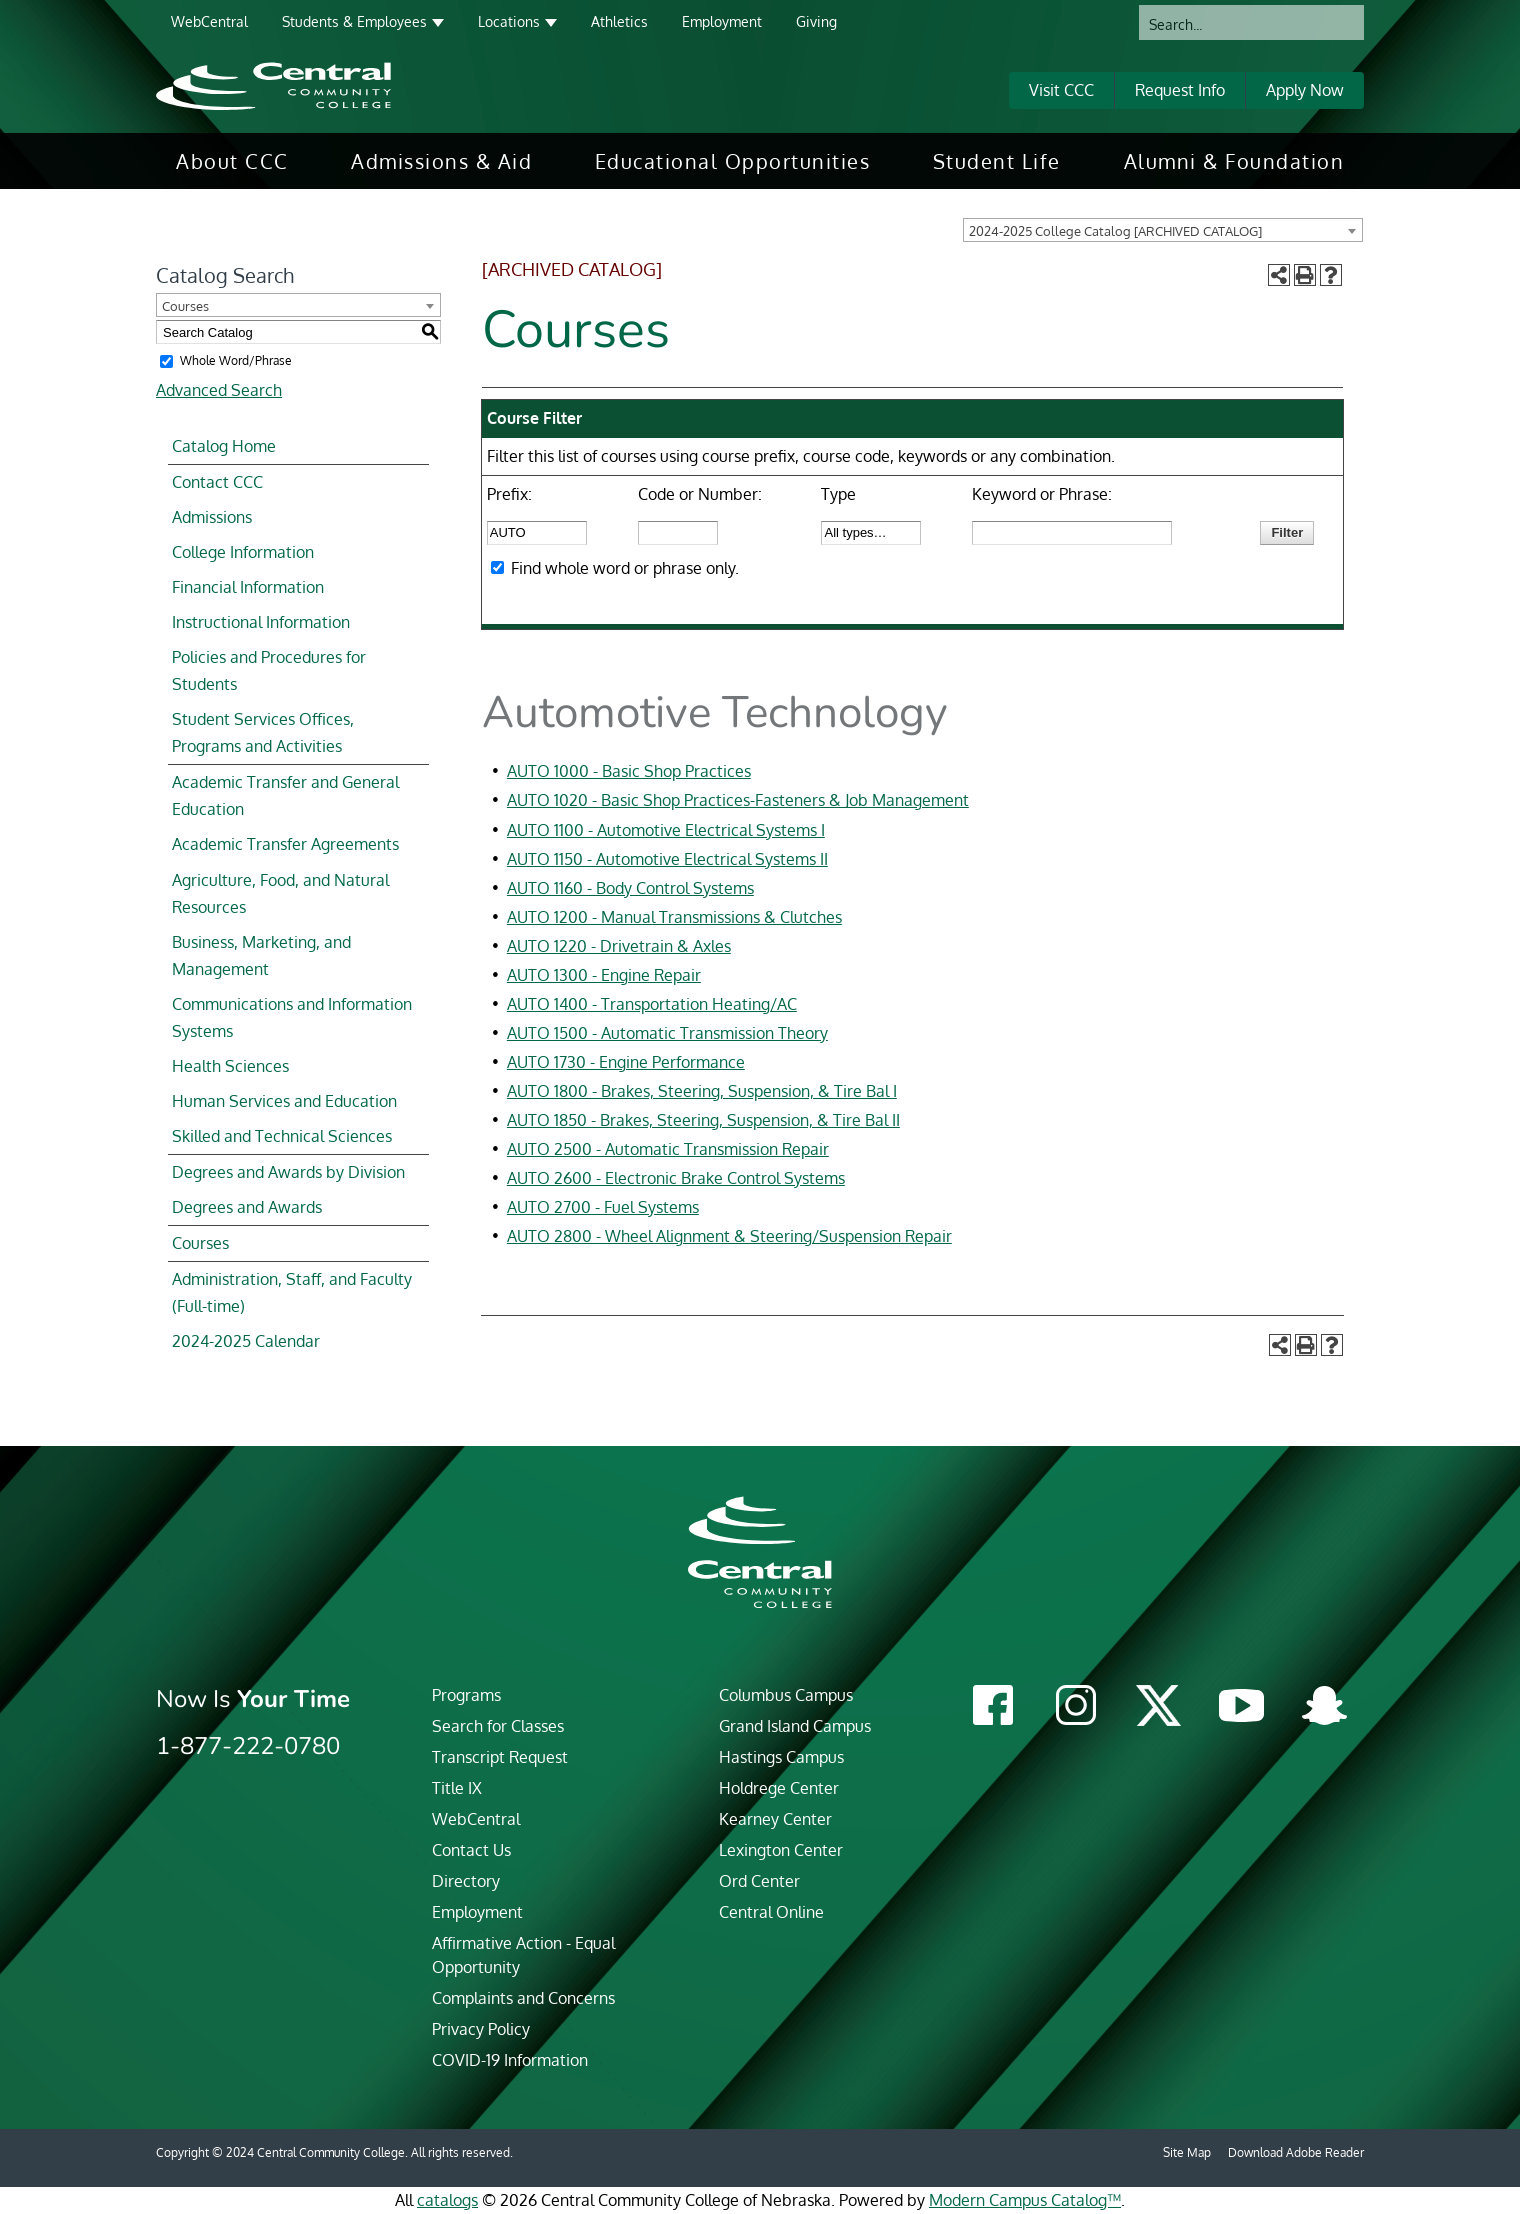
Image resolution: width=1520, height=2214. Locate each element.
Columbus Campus (786, 1695)
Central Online (771, 1912)
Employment (722, 21)
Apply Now (1305, 90)
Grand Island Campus (795, 1726)
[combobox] (1163, 230)
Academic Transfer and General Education (285, 795)
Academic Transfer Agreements (285, 844)
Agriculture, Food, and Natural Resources (280, 893)
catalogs (447, 2200)
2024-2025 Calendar (246, 1341)
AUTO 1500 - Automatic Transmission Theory (667, 1033)
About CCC (232, 161)
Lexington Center (781, 1850)
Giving (816, 21)
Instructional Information (261, 622)
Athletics (619, 21)
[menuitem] (232, 161)
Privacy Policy (481, 2029)
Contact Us (471, 1850)
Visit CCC (1061, 90)
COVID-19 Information (510, 2060)
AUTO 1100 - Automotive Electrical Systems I (666, 830)
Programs (466, 1695)
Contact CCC (217, 482)
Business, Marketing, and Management (261, 955)
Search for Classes (498, 1726)
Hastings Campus (781, 1757)
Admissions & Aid (441, 161)
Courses (200, 1243)
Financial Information (248, 587)
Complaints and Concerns (523, 1998)
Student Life (997, 161)
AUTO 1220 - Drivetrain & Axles (619, 946)
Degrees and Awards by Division (288, 1172)
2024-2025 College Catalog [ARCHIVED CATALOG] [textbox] (1115, 231)
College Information (243, 552)
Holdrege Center (779, 1788)
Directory (466, 1881)
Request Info (1180, 90)
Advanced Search (219, 390)
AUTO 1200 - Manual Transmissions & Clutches (674, 917)
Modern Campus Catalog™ (1025, 2200)
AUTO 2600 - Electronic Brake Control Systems (676, 1178)
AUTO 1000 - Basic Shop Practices (629, 771)
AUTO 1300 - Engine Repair (604, 975)
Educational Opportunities (733, 161)
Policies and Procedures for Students (269, 670)
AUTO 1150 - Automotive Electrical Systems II (667, 859)
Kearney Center (775, 1819)
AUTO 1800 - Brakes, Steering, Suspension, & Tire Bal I (702, 1091)
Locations (509, 21)
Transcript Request (500, 1757)
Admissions (212, 517)
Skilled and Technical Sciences (282, 1136)
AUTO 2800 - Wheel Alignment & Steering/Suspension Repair (729, 1236)
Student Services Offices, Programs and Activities (263, 732)
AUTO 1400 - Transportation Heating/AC (652, 1004)
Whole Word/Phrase (236, 360)
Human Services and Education (284, 1101)
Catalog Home (224, 446)
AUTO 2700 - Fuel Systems (603, 1207)
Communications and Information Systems (292, 1017)
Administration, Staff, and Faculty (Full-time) (292, 1292)
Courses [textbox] (185, 306)
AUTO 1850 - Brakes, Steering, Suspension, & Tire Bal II (703, 1120)
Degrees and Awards (247, 1207)
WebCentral (209, 21)
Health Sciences (230, 1066)
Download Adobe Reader (1296, 2152)
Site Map (1187, 2152)
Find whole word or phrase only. (625, 568)
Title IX (457, 1788)
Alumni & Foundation (1234, 161)
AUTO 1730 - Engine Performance (626, 1062)
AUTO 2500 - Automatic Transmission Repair (668, 1149)
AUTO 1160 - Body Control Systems (630, 888)
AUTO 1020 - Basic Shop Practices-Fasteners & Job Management (738, 800)
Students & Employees (354, 21)
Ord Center (759, 1881)
